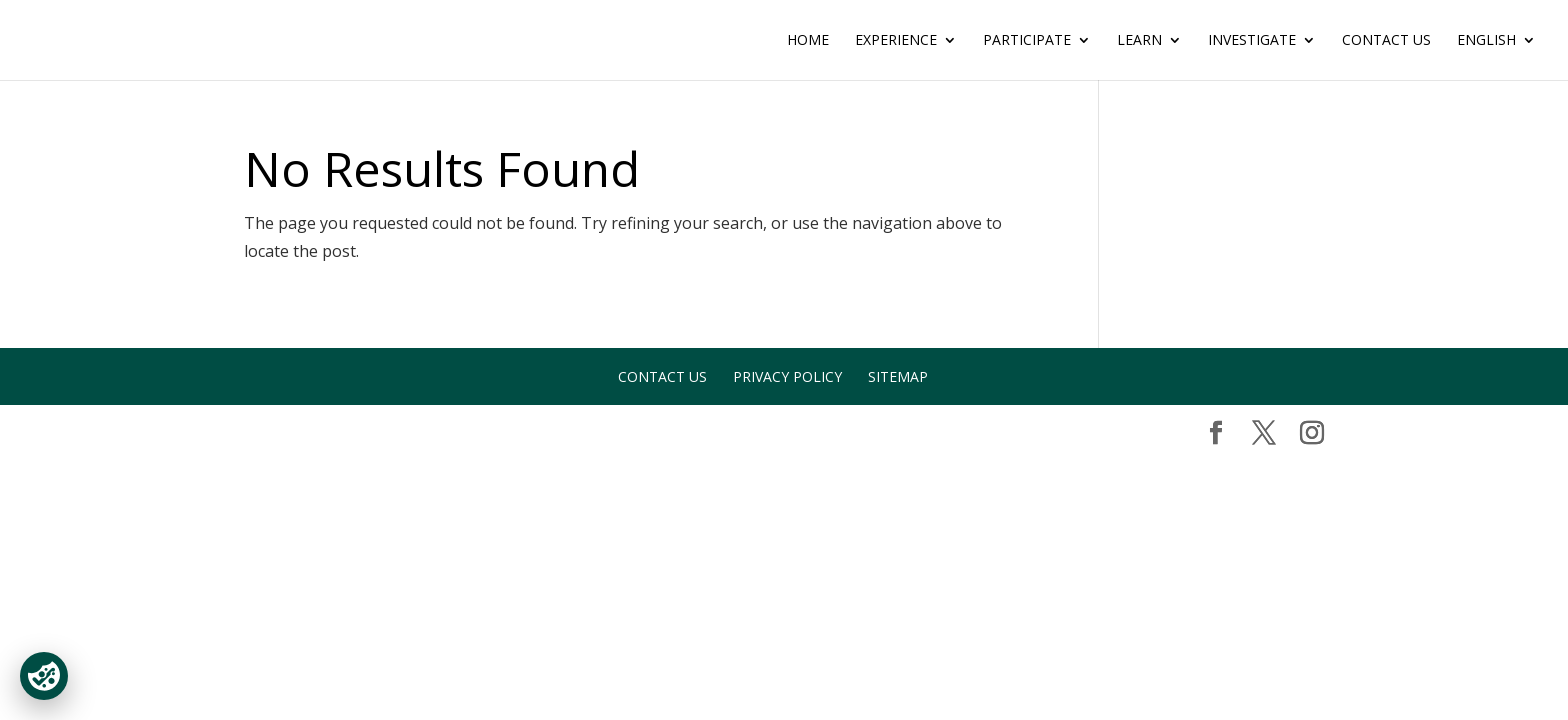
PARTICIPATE (1027, 41)
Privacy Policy (787, 376)
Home (808, 41)
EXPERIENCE (896, 41)
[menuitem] (1496, 56)
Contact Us (1386, 41)
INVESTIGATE (1252, 41)
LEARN (1139, 41)
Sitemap (898, 376)
